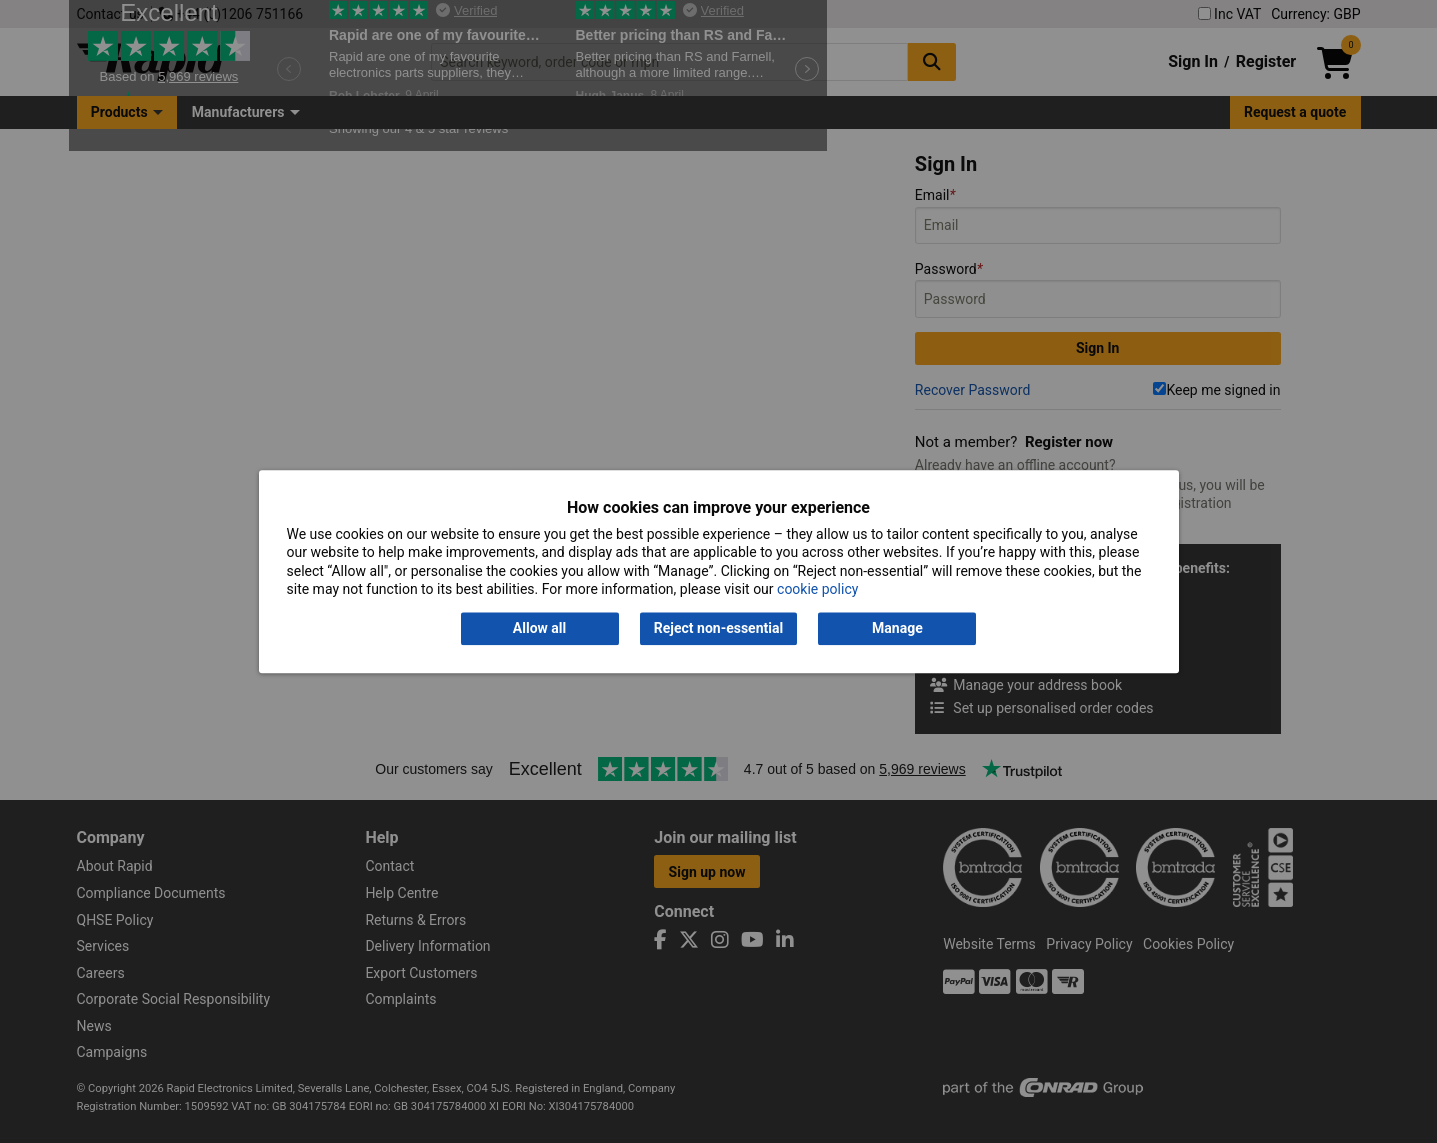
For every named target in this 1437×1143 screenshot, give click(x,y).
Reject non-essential (718, 629)
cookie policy (817, 589)
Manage (897, 629)
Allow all (539, 629)
